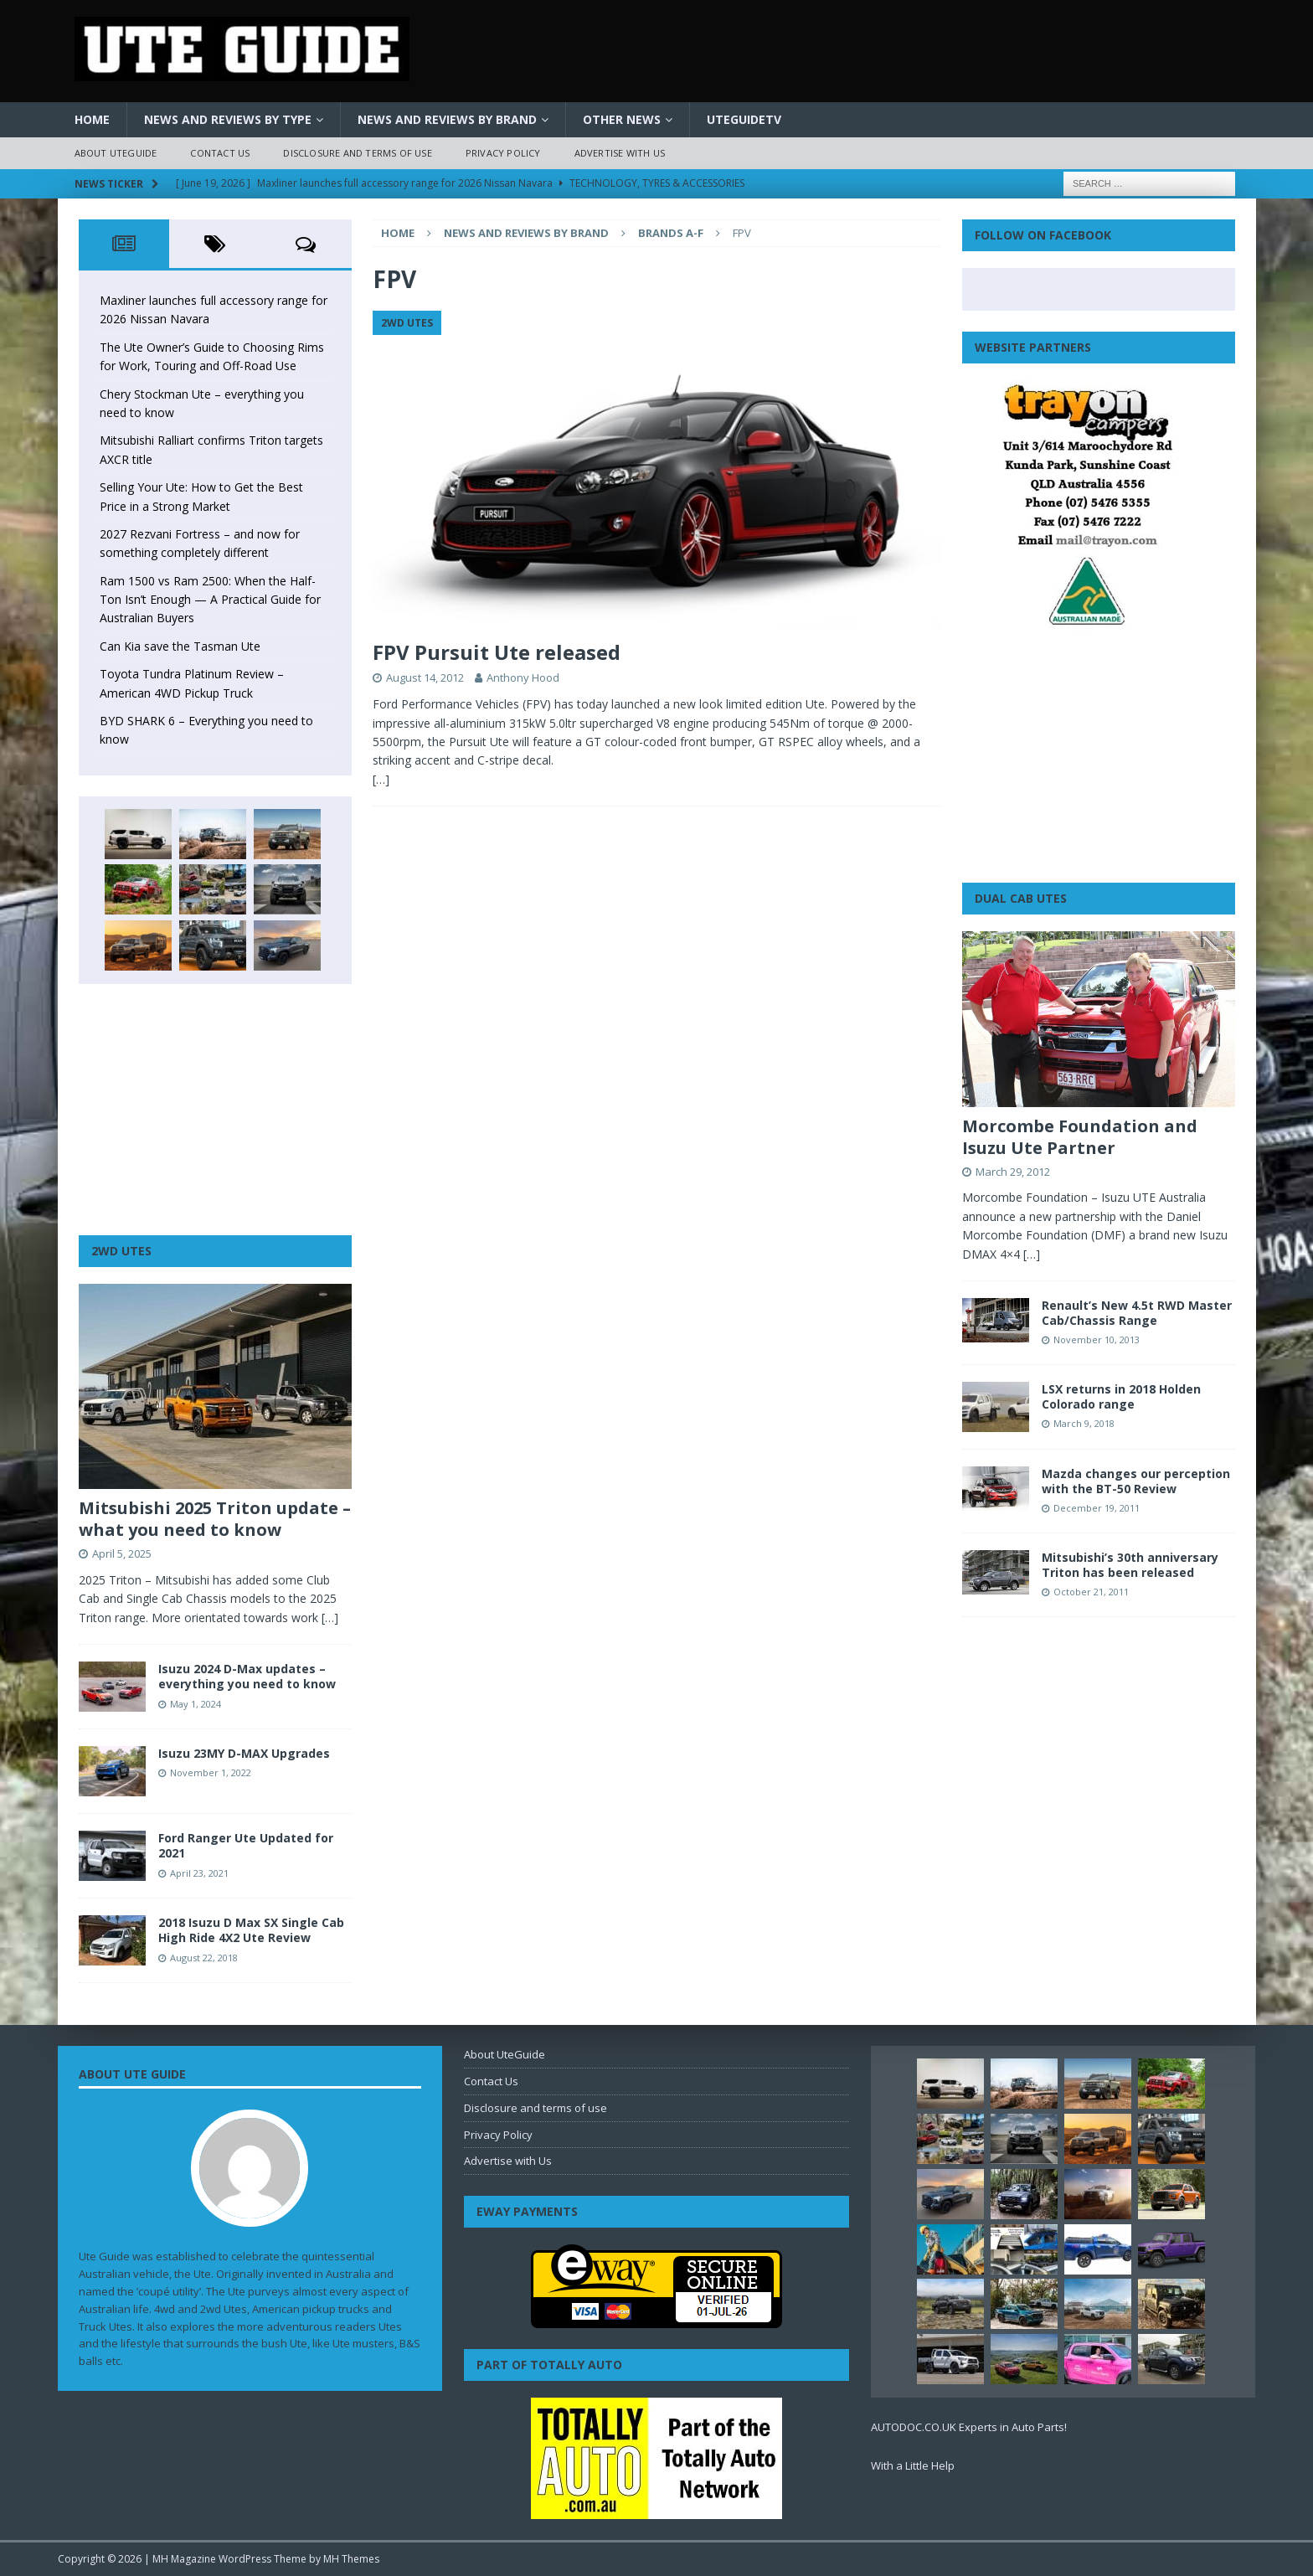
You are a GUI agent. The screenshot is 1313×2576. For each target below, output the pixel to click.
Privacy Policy (503, 153)
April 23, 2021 (199, 1873)
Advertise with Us (619, 153)
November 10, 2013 (1096, 1339)
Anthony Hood (523, 677)
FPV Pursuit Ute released (496, 652)
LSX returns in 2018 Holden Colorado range (1121, 1396)
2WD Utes (121, 1251)
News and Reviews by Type (228, 119)
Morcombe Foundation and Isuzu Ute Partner (1079, 1137)
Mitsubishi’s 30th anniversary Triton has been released (1130, 1564)
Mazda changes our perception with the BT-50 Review (1136, 1481)
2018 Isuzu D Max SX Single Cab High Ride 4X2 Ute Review (251, 1929)
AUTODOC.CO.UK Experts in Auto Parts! (969, 2426)
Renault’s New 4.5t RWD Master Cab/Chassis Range (1137, 1312)
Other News (622, 119)
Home (92, 119)
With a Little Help (913, 2465)
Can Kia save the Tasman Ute (180, 646)
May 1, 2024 (195, 1704)
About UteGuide (116, 153)
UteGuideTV (744, 119)
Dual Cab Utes (1021, 898)
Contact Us (220, 153)
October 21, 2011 (1091, 1591)
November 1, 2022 (210, 1772)
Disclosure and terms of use (357, 153)
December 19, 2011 (1096, 1508)
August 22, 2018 (204, 1957)
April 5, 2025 (122, 1553)
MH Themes (351, 2559)
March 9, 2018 (1084, 1423)
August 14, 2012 (425, 677)
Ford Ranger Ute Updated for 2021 (245, 1845)
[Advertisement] (215, 1109)
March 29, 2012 (1013, 1171)
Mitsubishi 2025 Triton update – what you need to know (215, 1519)
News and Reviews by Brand (447, 119)
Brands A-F (670, 232)
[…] (381, 779)
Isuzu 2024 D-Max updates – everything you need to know (247, 1676)
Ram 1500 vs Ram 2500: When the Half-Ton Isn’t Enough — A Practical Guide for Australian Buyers (210, 599)
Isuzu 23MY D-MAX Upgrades (244, 1753)
